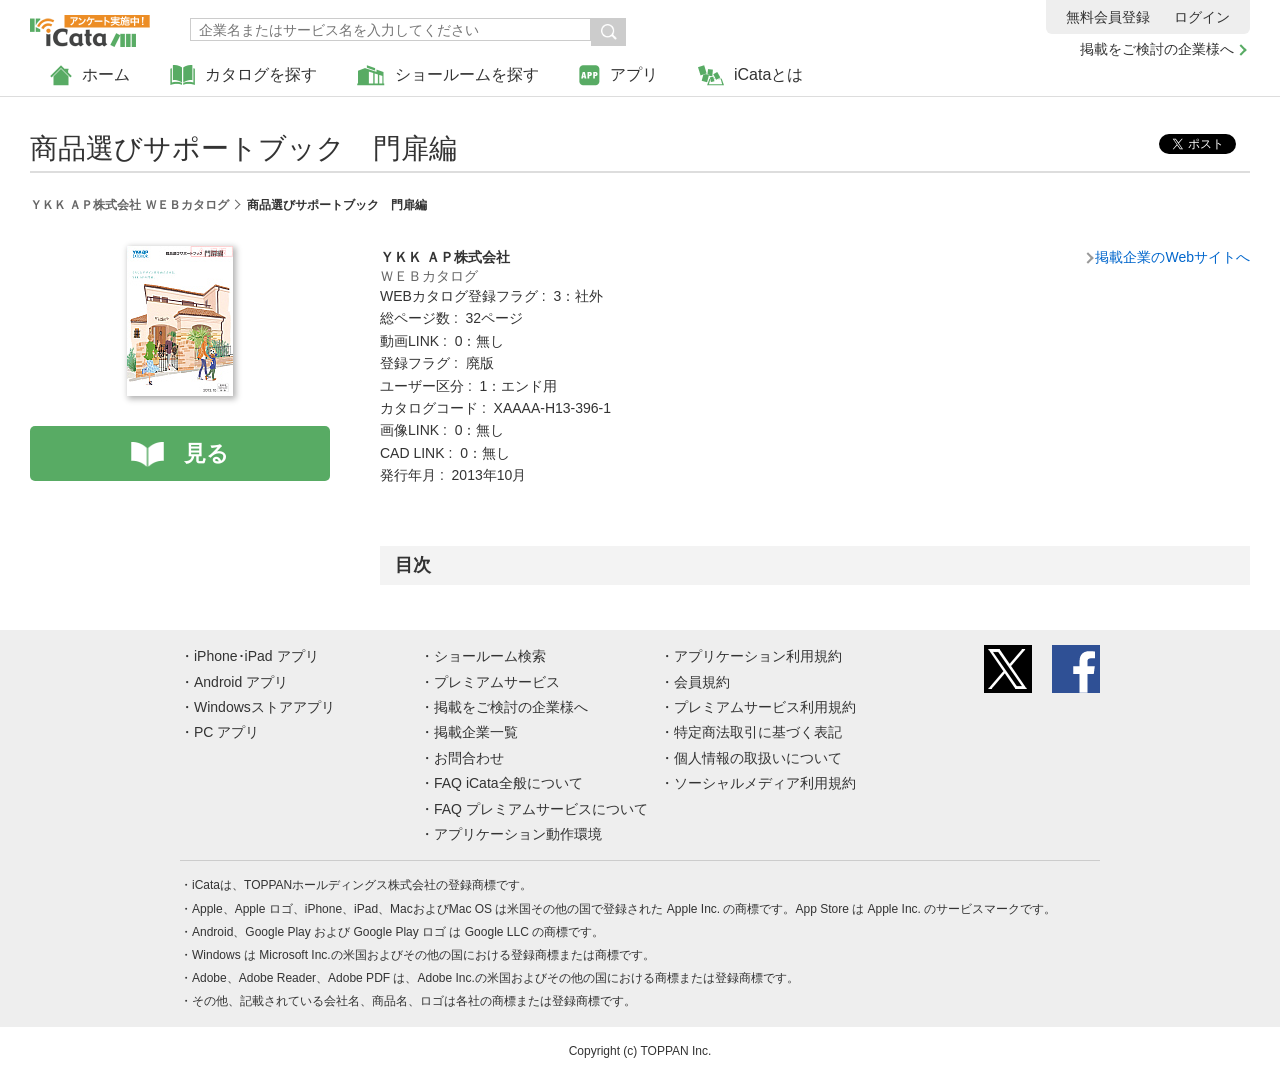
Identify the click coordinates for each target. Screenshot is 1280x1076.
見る (206, 453)
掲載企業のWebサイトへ (1172, 257)
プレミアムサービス (497, 682)
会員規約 (702, 682)
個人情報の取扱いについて (758, 758)
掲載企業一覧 (476, 732)
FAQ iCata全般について (508, 783)
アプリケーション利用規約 (758, 656)
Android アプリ (241, 682)
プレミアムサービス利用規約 (765, 707)
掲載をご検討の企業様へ (1157, 49)
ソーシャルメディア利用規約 (765, 783)
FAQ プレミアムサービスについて (541, 809)
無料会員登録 (1108, 17)
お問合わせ (469, 758)
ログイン (1202, 17)
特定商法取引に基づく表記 (758, 732)
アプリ (618, 75)
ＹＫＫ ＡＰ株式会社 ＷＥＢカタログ (129, 205)
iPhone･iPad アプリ (256, 656)
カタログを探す (243, 75)
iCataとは (750, 75)
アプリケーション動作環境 (518, 834)
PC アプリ (226, 732)
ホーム (90, 75)
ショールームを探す (448, 75)
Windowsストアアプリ (264, 707)
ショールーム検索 (490, 656)
